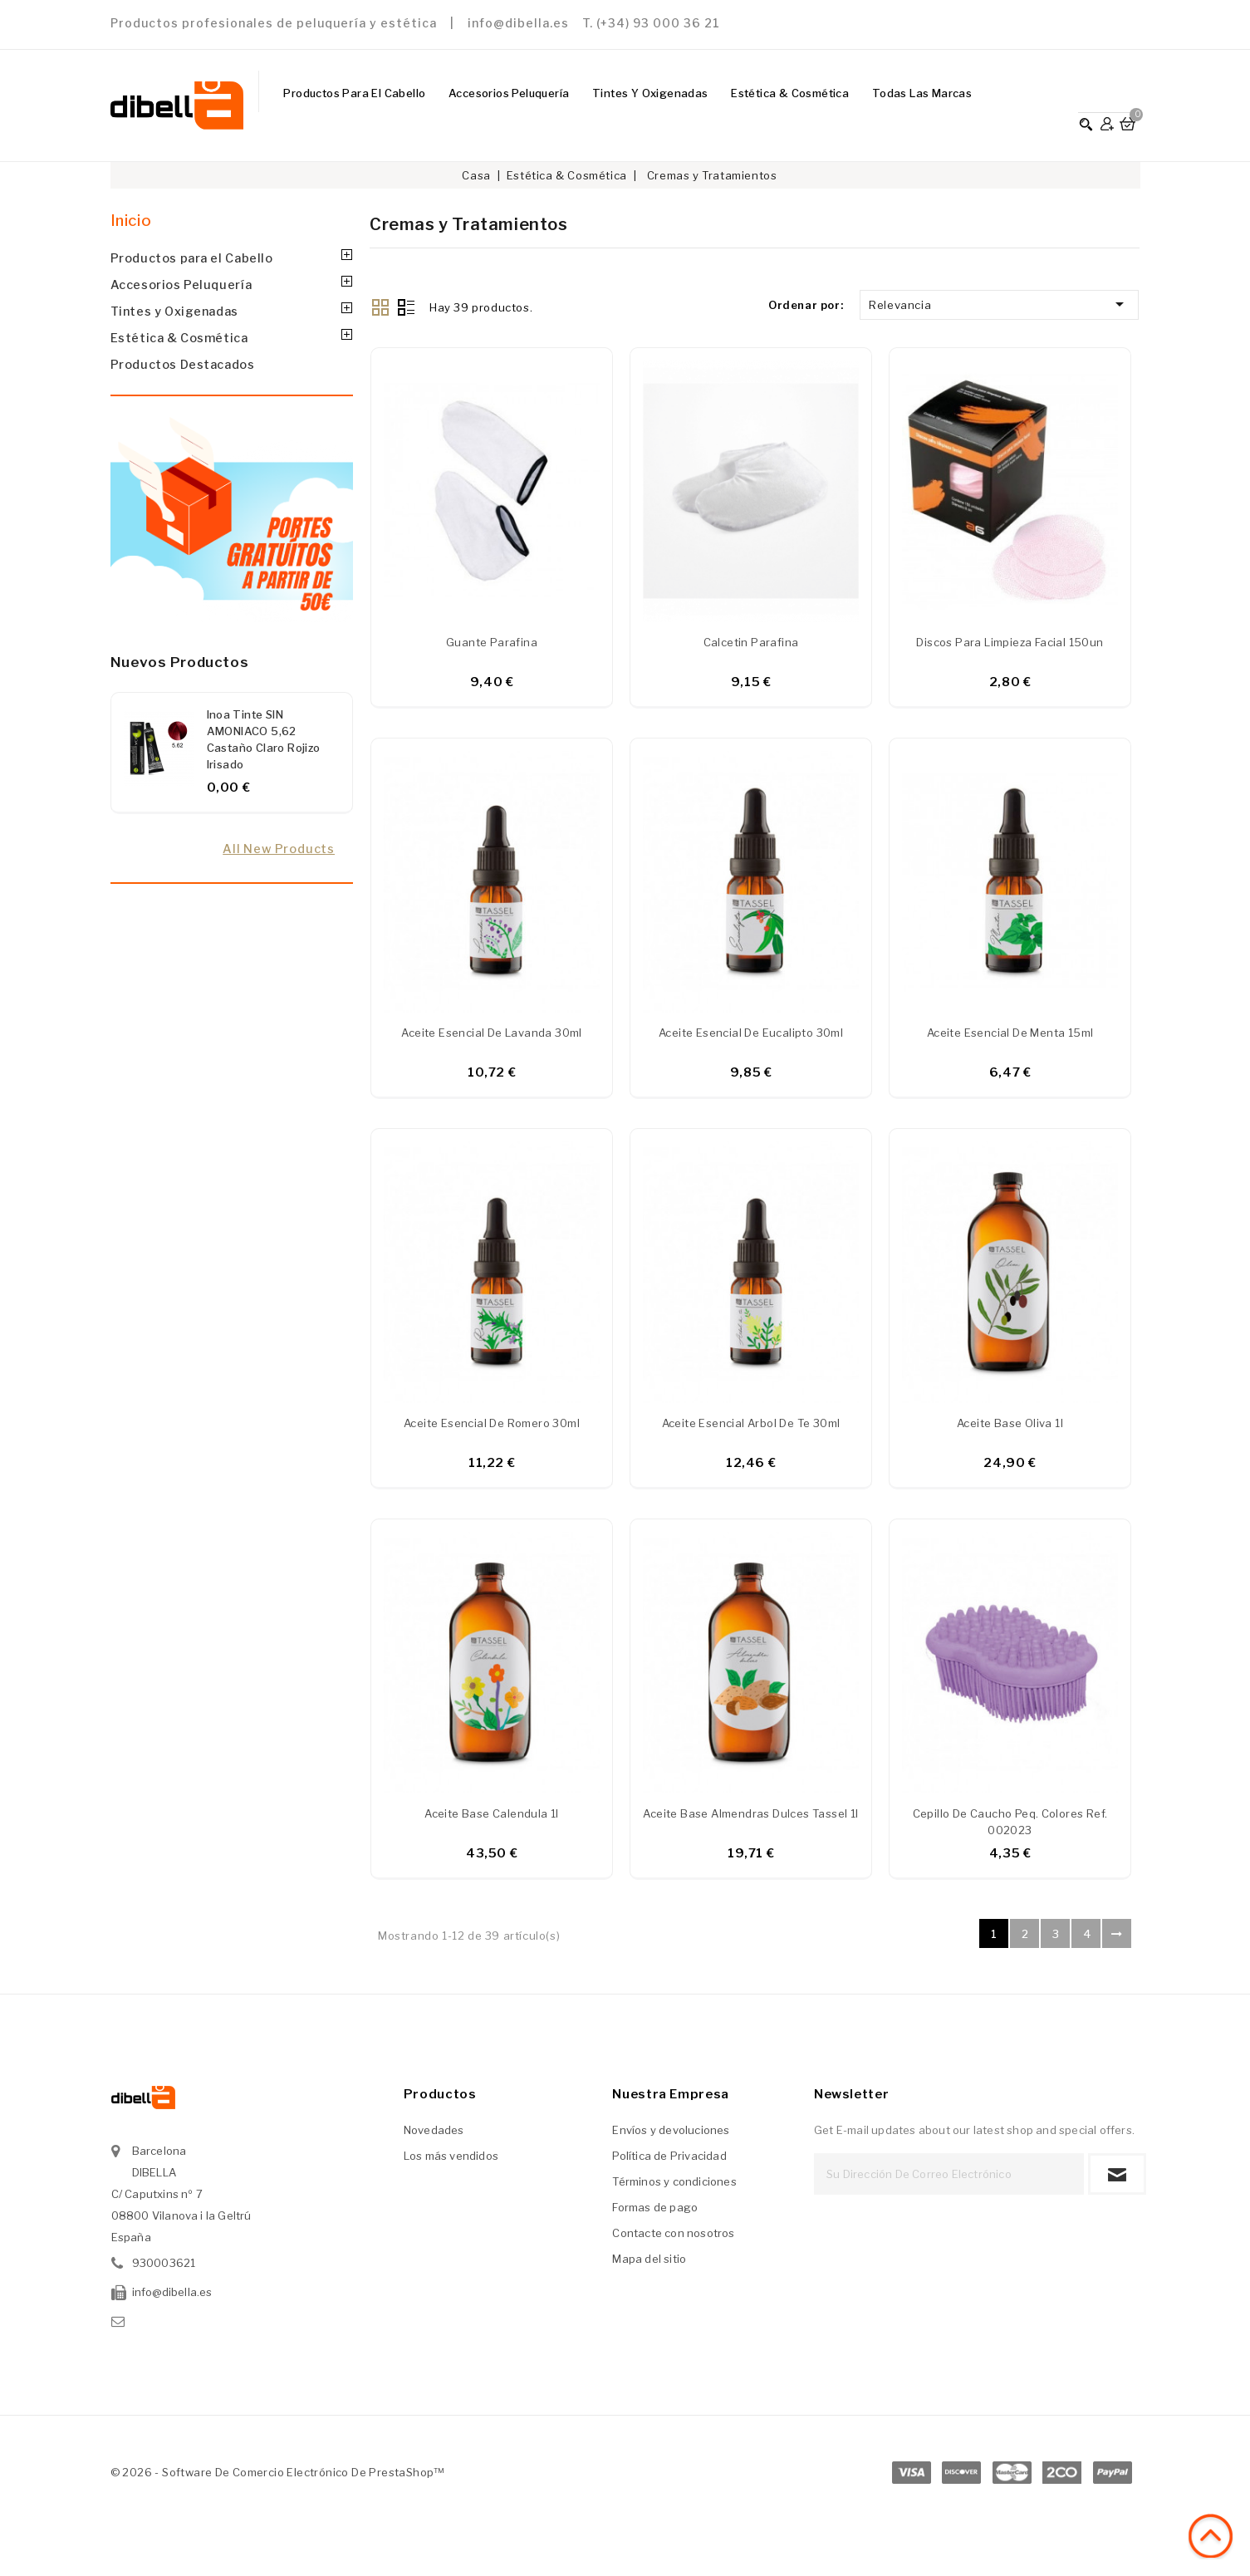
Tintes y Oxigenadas (650, 93)
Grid (380, 306)
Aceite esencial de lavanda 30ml (491, 1035)
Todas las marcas (922, 93)
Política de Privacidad (669, 2161)
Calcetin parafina (751, 643)
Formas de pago (655, 2213)
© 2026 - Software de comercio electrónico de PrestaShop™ (277, 2478)
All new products (279, 848)
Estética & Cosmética (790, 93)
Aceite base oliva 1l (1010, 1427)
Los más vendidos (451, 2161)
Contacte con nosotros (673, 2238)
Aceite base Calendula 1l (491, 1819)
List (406, 306)
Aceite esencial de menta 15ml (1010, 1035)
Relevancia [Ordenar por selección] (999, 304)
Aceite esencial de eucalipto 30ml (751, 1035)
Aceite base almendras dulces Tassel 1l (750, 1819)
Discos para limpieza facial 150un (1009, 643)
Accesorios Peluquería (509, 93)
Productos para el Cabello (354, 93)
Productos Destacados (182, 364)
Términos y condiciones (674, 2187)
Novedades (434, 2135)
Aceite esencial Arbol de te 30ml (751, 1427)
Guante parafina (491, 643)
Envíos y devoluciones (670, 2135)
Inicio (131, 220)
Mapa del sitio (649, 2264)
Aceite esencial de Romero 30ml (492, 1427)
